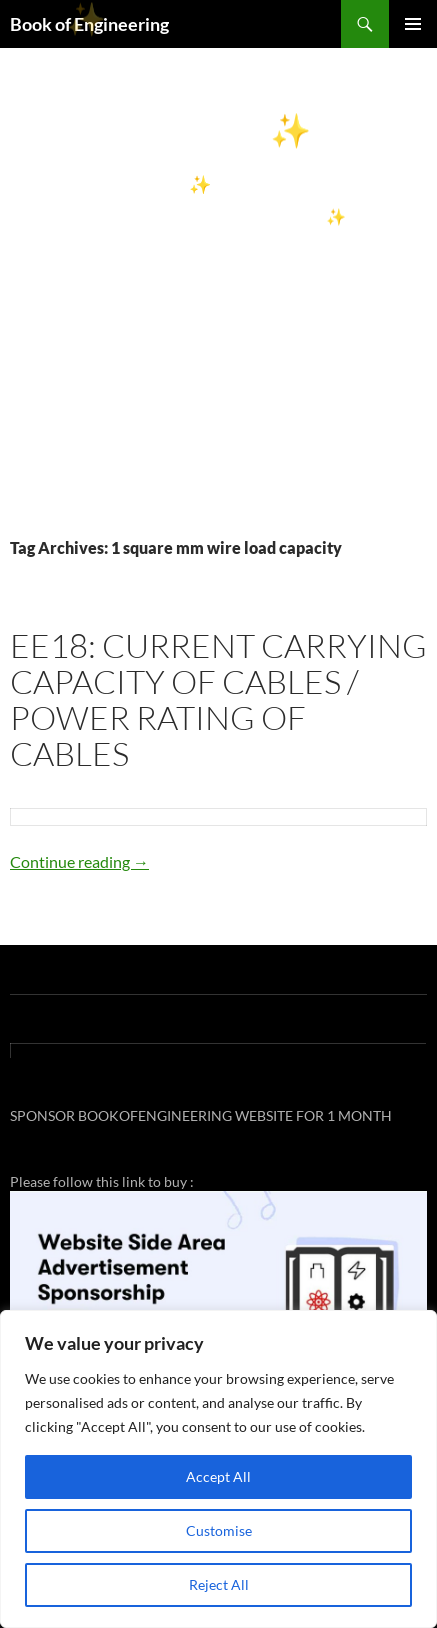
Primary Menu (413, 24)
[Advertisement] (218, 316)
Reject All (219, 1584)
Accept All (218, 1476)
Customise (219, 1530)
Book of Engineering (89, 24)
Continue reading (79, 861)
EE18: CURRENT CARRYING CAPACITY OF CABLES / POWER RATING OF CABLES (218, 699)
